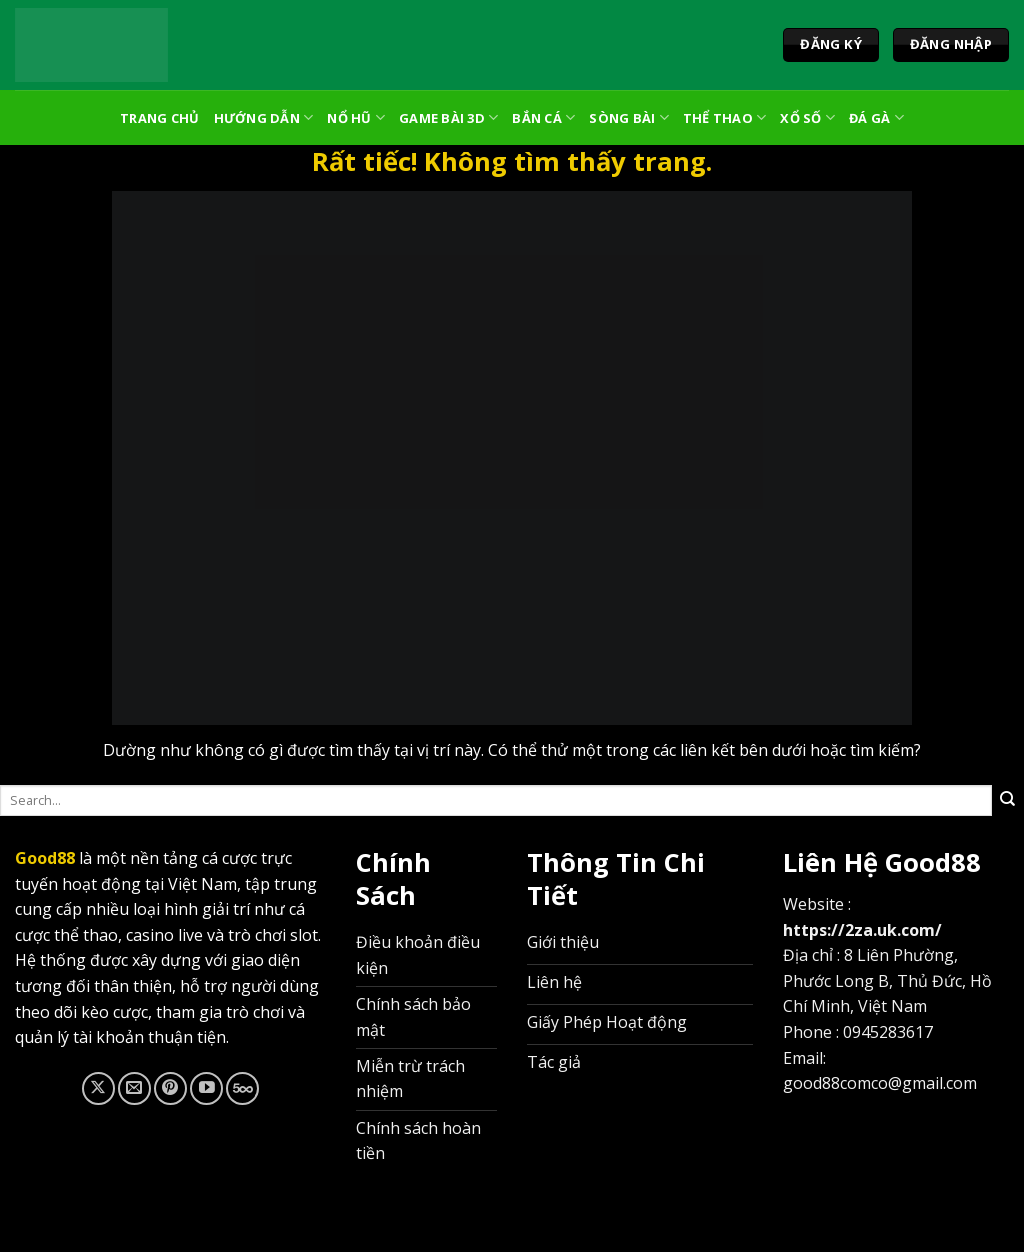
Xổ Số (807, 117)
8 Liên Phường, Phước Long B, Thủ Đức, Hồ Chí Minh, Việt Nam (887, 980)
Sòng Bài (629, 117)
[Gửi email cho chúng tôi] (134, 1088)
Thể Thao (725, 117)
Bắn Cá (543, 117)
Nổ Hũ (356, 117)
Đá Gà (876, 117)
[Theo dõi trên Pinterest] (170, 1088)
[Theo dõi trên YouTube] (206, 1088)
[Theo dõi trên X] (98, 1088)
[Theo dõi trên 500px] (242, 1088)
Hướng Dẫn (264, 117)
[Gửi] (1008, 800)
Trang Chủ (159, 118)
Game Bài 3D (448, 117)
